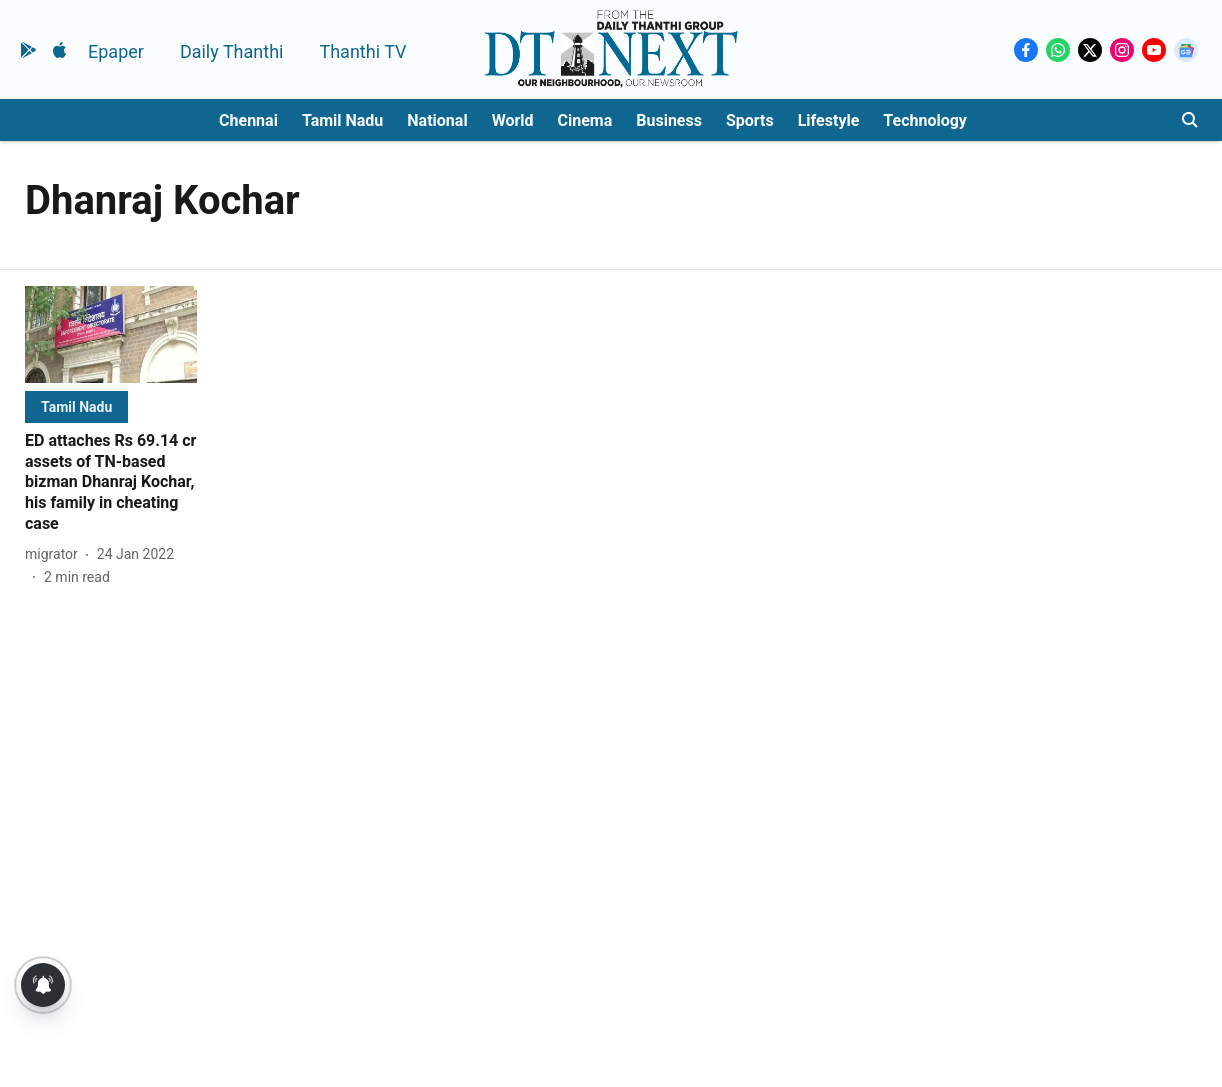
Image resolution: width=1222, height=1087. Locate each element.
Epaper (116, 51)
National (437, 120)
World (513, 120)
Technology (925, 120)
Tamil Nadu (342, 120)
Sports (750, 120)
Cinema (585, 120)
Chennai (248, 120)
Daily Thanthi (232, 51)
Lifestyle (829, 120)
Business (669, 120)
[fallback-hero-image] (111, 334)
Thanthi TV (362, 51)
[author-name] (55, 554)
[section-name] (76, 406)
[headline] (111, 483)
